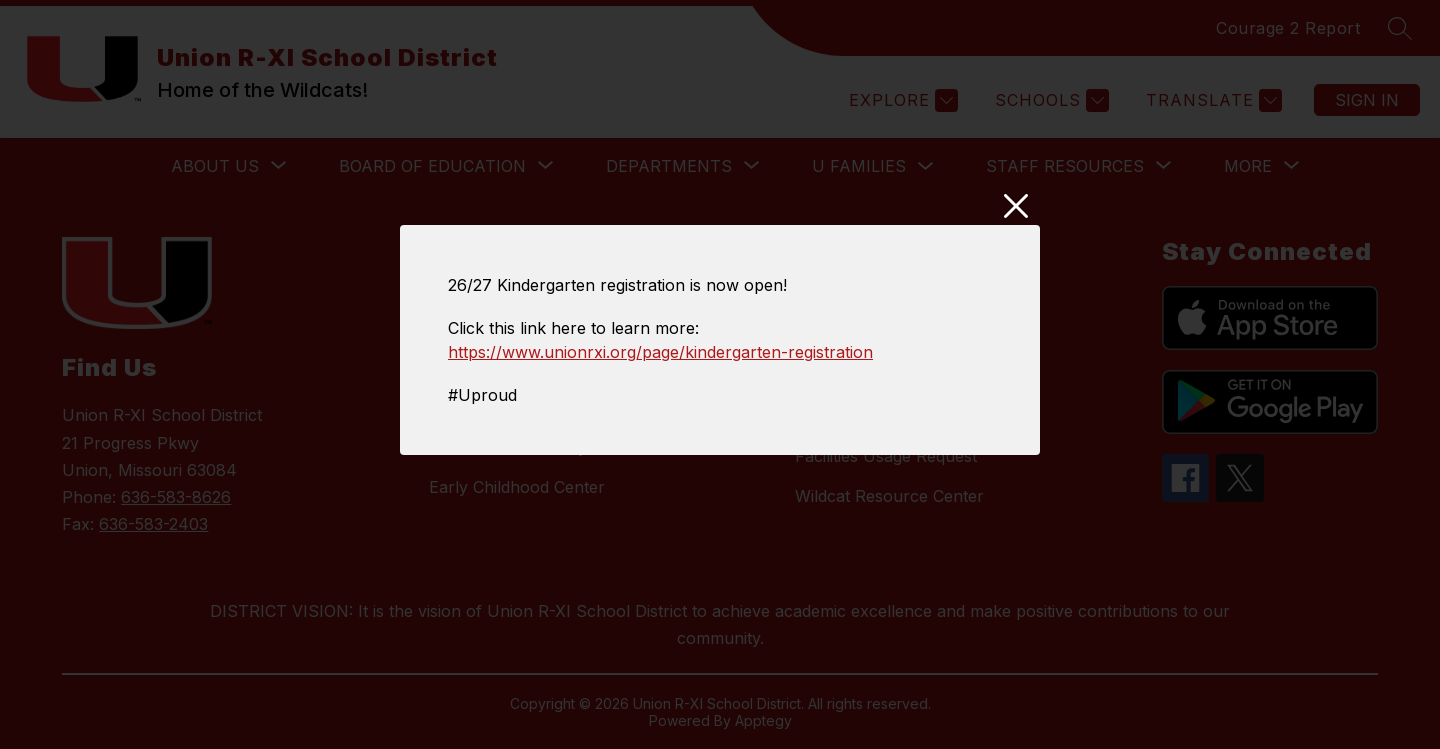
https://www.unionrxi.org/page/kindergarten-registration (660, 352)
